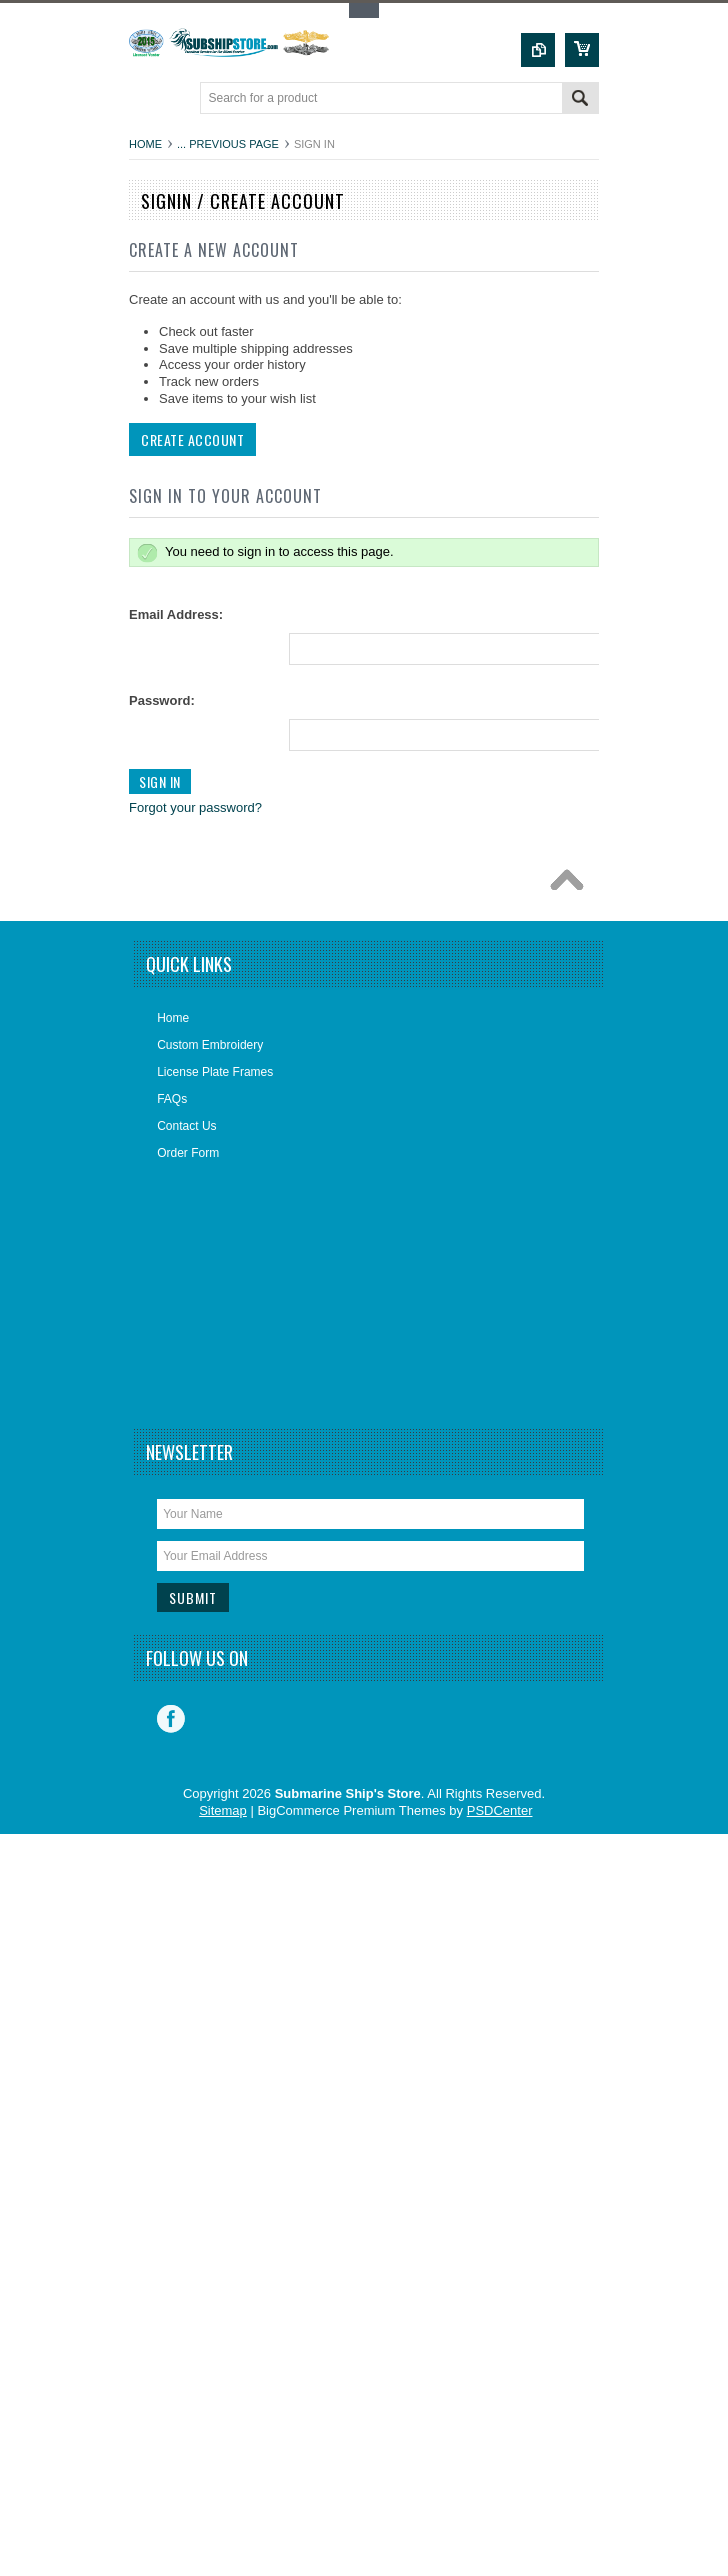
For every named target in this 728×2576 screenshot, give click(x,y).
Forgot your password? (193, 807)
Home (145, 144)
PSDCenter (500, 1810)
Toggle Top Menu (364, 10)
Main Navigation (146, 99)
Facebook (171, 1719)
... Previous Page (228, 144)
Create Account (190, 439)
